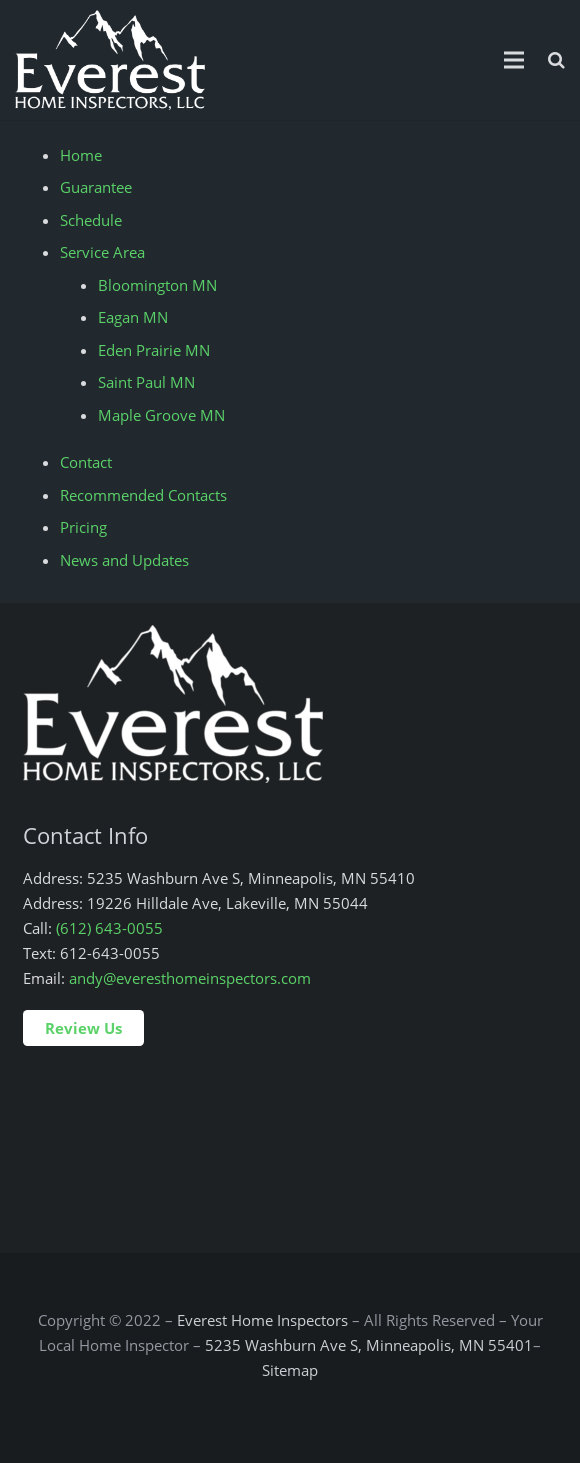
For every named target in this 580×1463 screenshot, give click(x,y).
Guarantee (96, 187)
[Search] (556, 60)
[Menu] (514, 60)
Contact (86, 462)
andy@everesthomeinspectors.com (190, 978)
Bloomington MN (157, 285)
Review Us (83, 1028)
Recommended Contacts (143, 495)
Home (81, 155)
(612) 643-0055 (109, 928)
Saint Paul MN (146, 382)
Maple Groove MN (161, 415)
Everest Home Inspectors (262, 1320)
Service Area (102, 252)
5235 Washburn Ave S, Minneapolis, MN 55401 (369, 1345)
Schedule (91, 220)
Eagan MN (133, 317)
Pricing (83, 527)
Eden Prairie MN (154, 350)
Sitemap (290, 1370)
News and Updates (124, 560)
